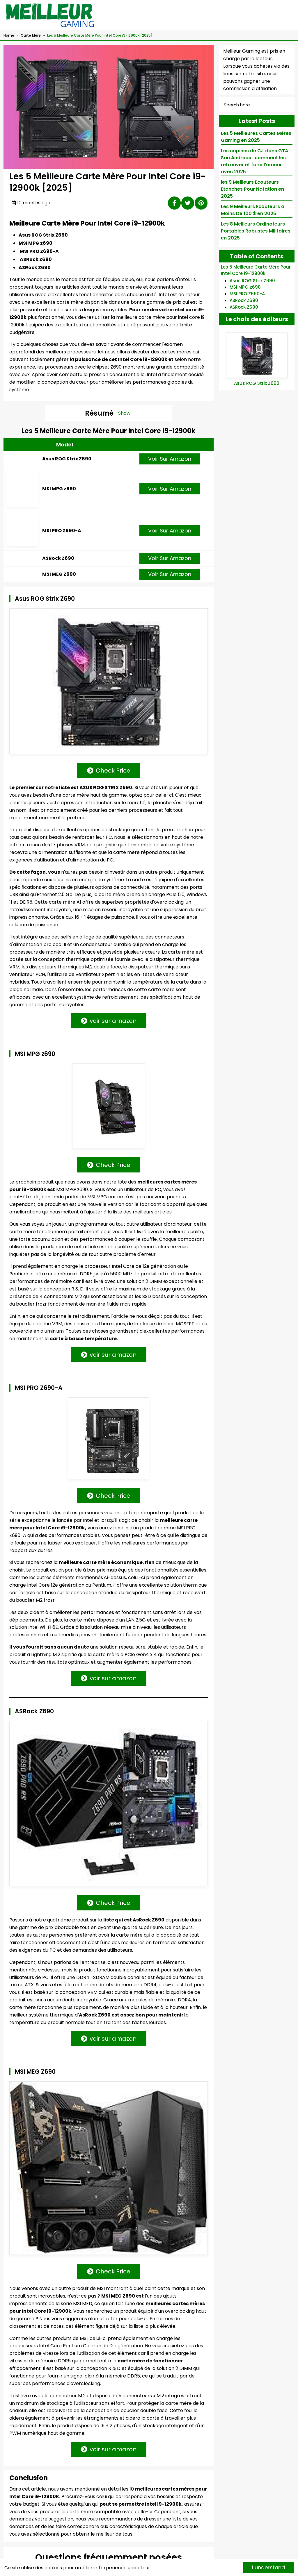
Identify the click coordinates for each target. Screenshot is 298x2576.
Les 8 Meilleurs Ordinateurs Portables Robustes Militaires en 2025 (255, 231)
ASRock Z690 (58, 581)
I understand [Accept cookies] (268, 2567)
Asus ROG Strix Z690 (66, 466)
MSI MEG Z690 (59, 615)
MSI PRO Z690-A (61, 545)
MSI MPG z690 (59, 503)
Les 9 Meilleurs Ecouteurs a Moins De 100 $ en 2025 (252, 210)
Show (124, 413)
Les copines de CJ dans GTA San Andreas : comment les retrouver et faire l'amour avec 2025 (254, 161)
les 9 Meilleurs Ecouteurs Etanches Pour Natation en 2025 (252, 189)
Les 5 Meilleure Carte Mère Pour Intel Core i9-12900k (256, 270)
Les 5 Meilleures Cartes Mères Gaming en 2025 (256, 137)
